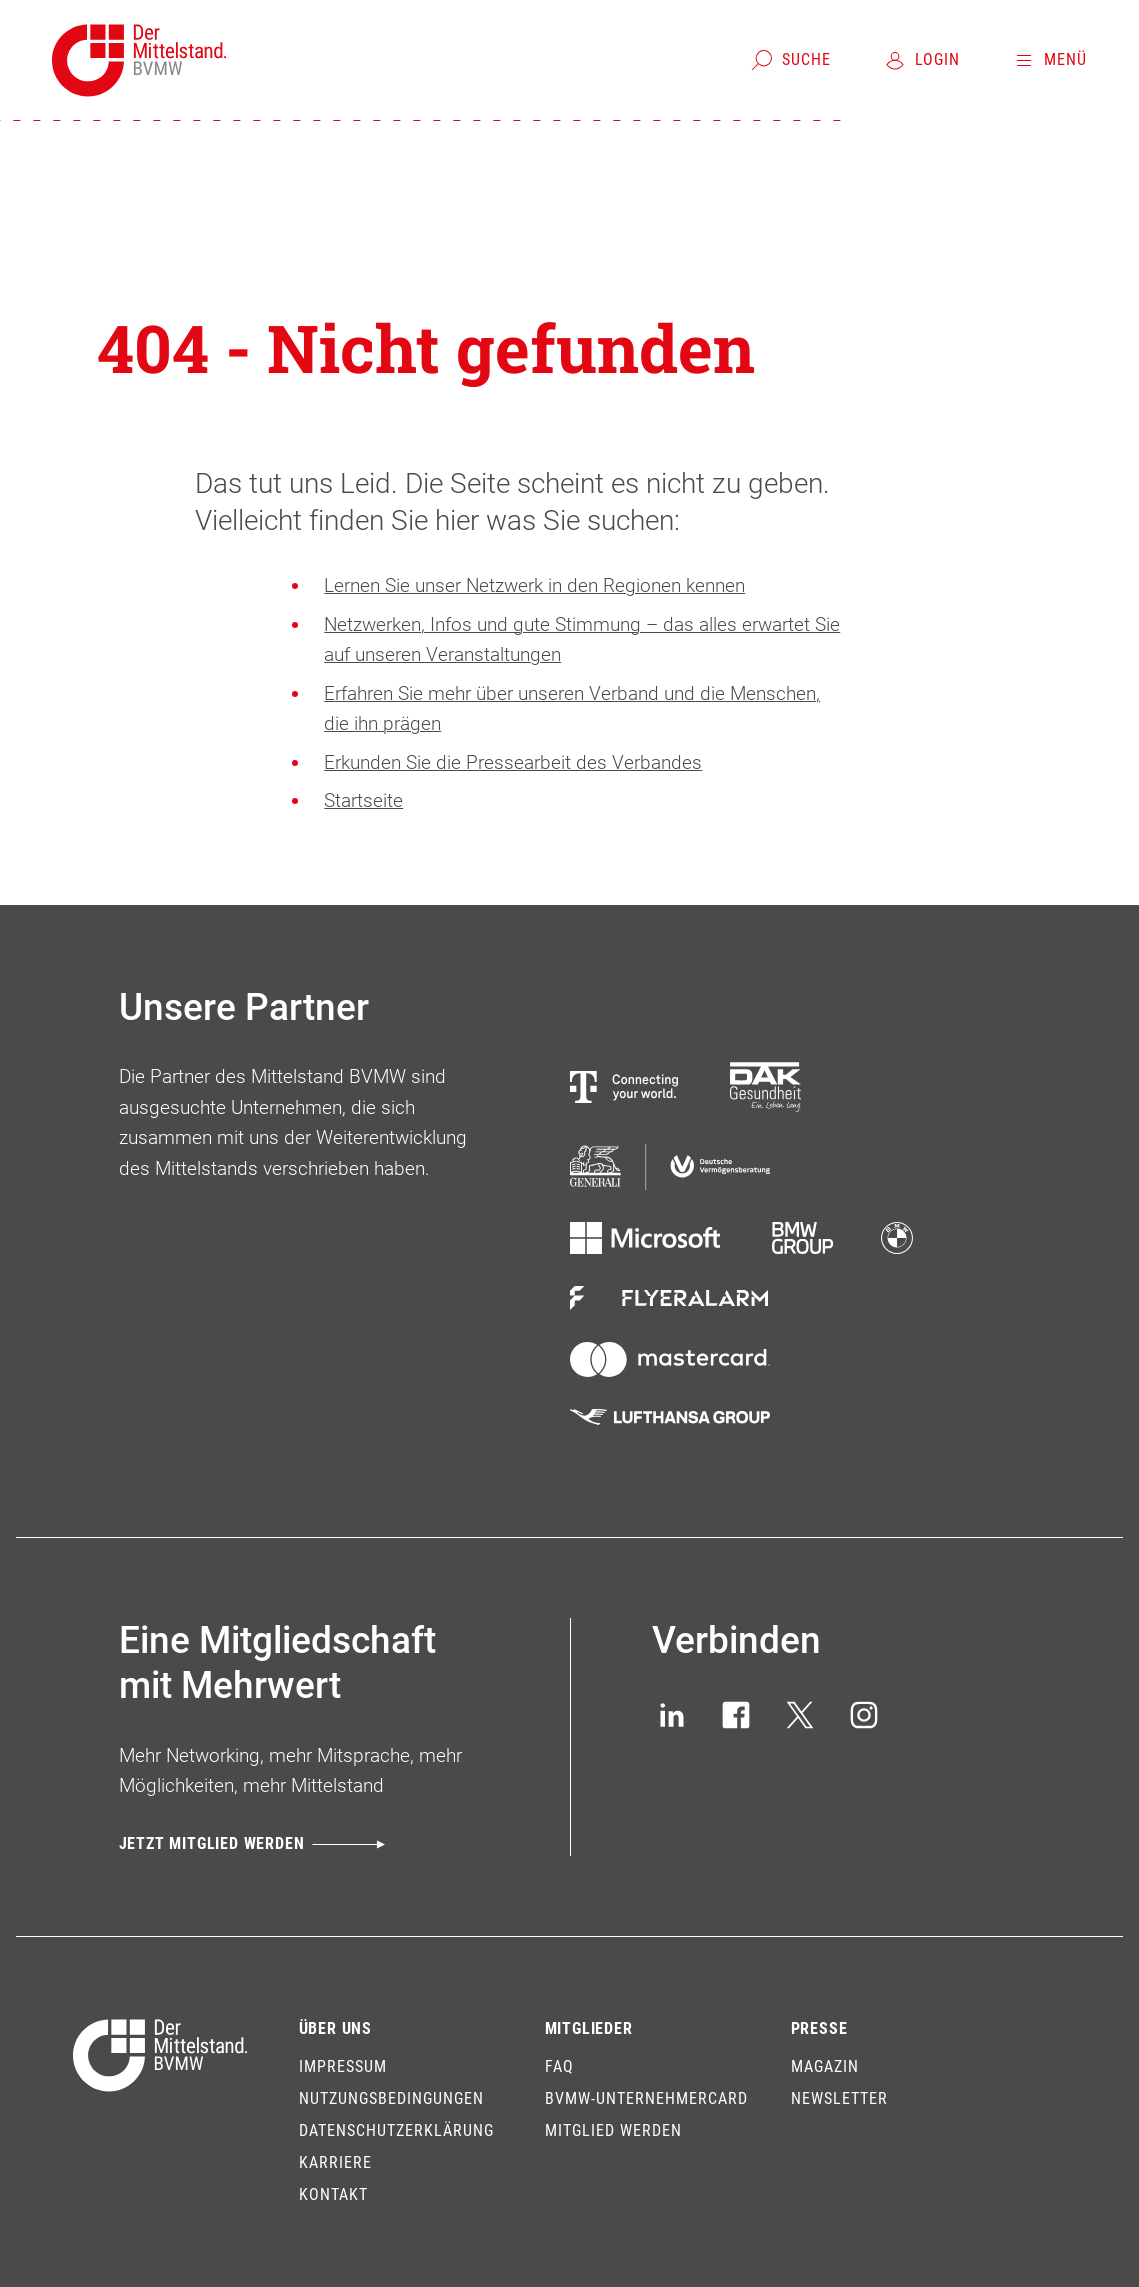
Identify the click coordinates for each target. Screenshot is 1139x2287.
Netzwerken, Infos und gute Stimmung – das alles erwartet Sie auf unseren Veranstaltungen (582, 640)
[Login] (921, 60)
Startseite (363, 800)
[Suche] (790, 60)
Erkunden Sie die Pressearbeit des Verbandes (513, 762)
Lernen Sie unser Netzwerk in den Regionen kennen (534, 585)
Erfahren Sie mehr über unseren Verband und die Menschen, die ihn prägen (572, 709)
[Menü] (1049, 60)
